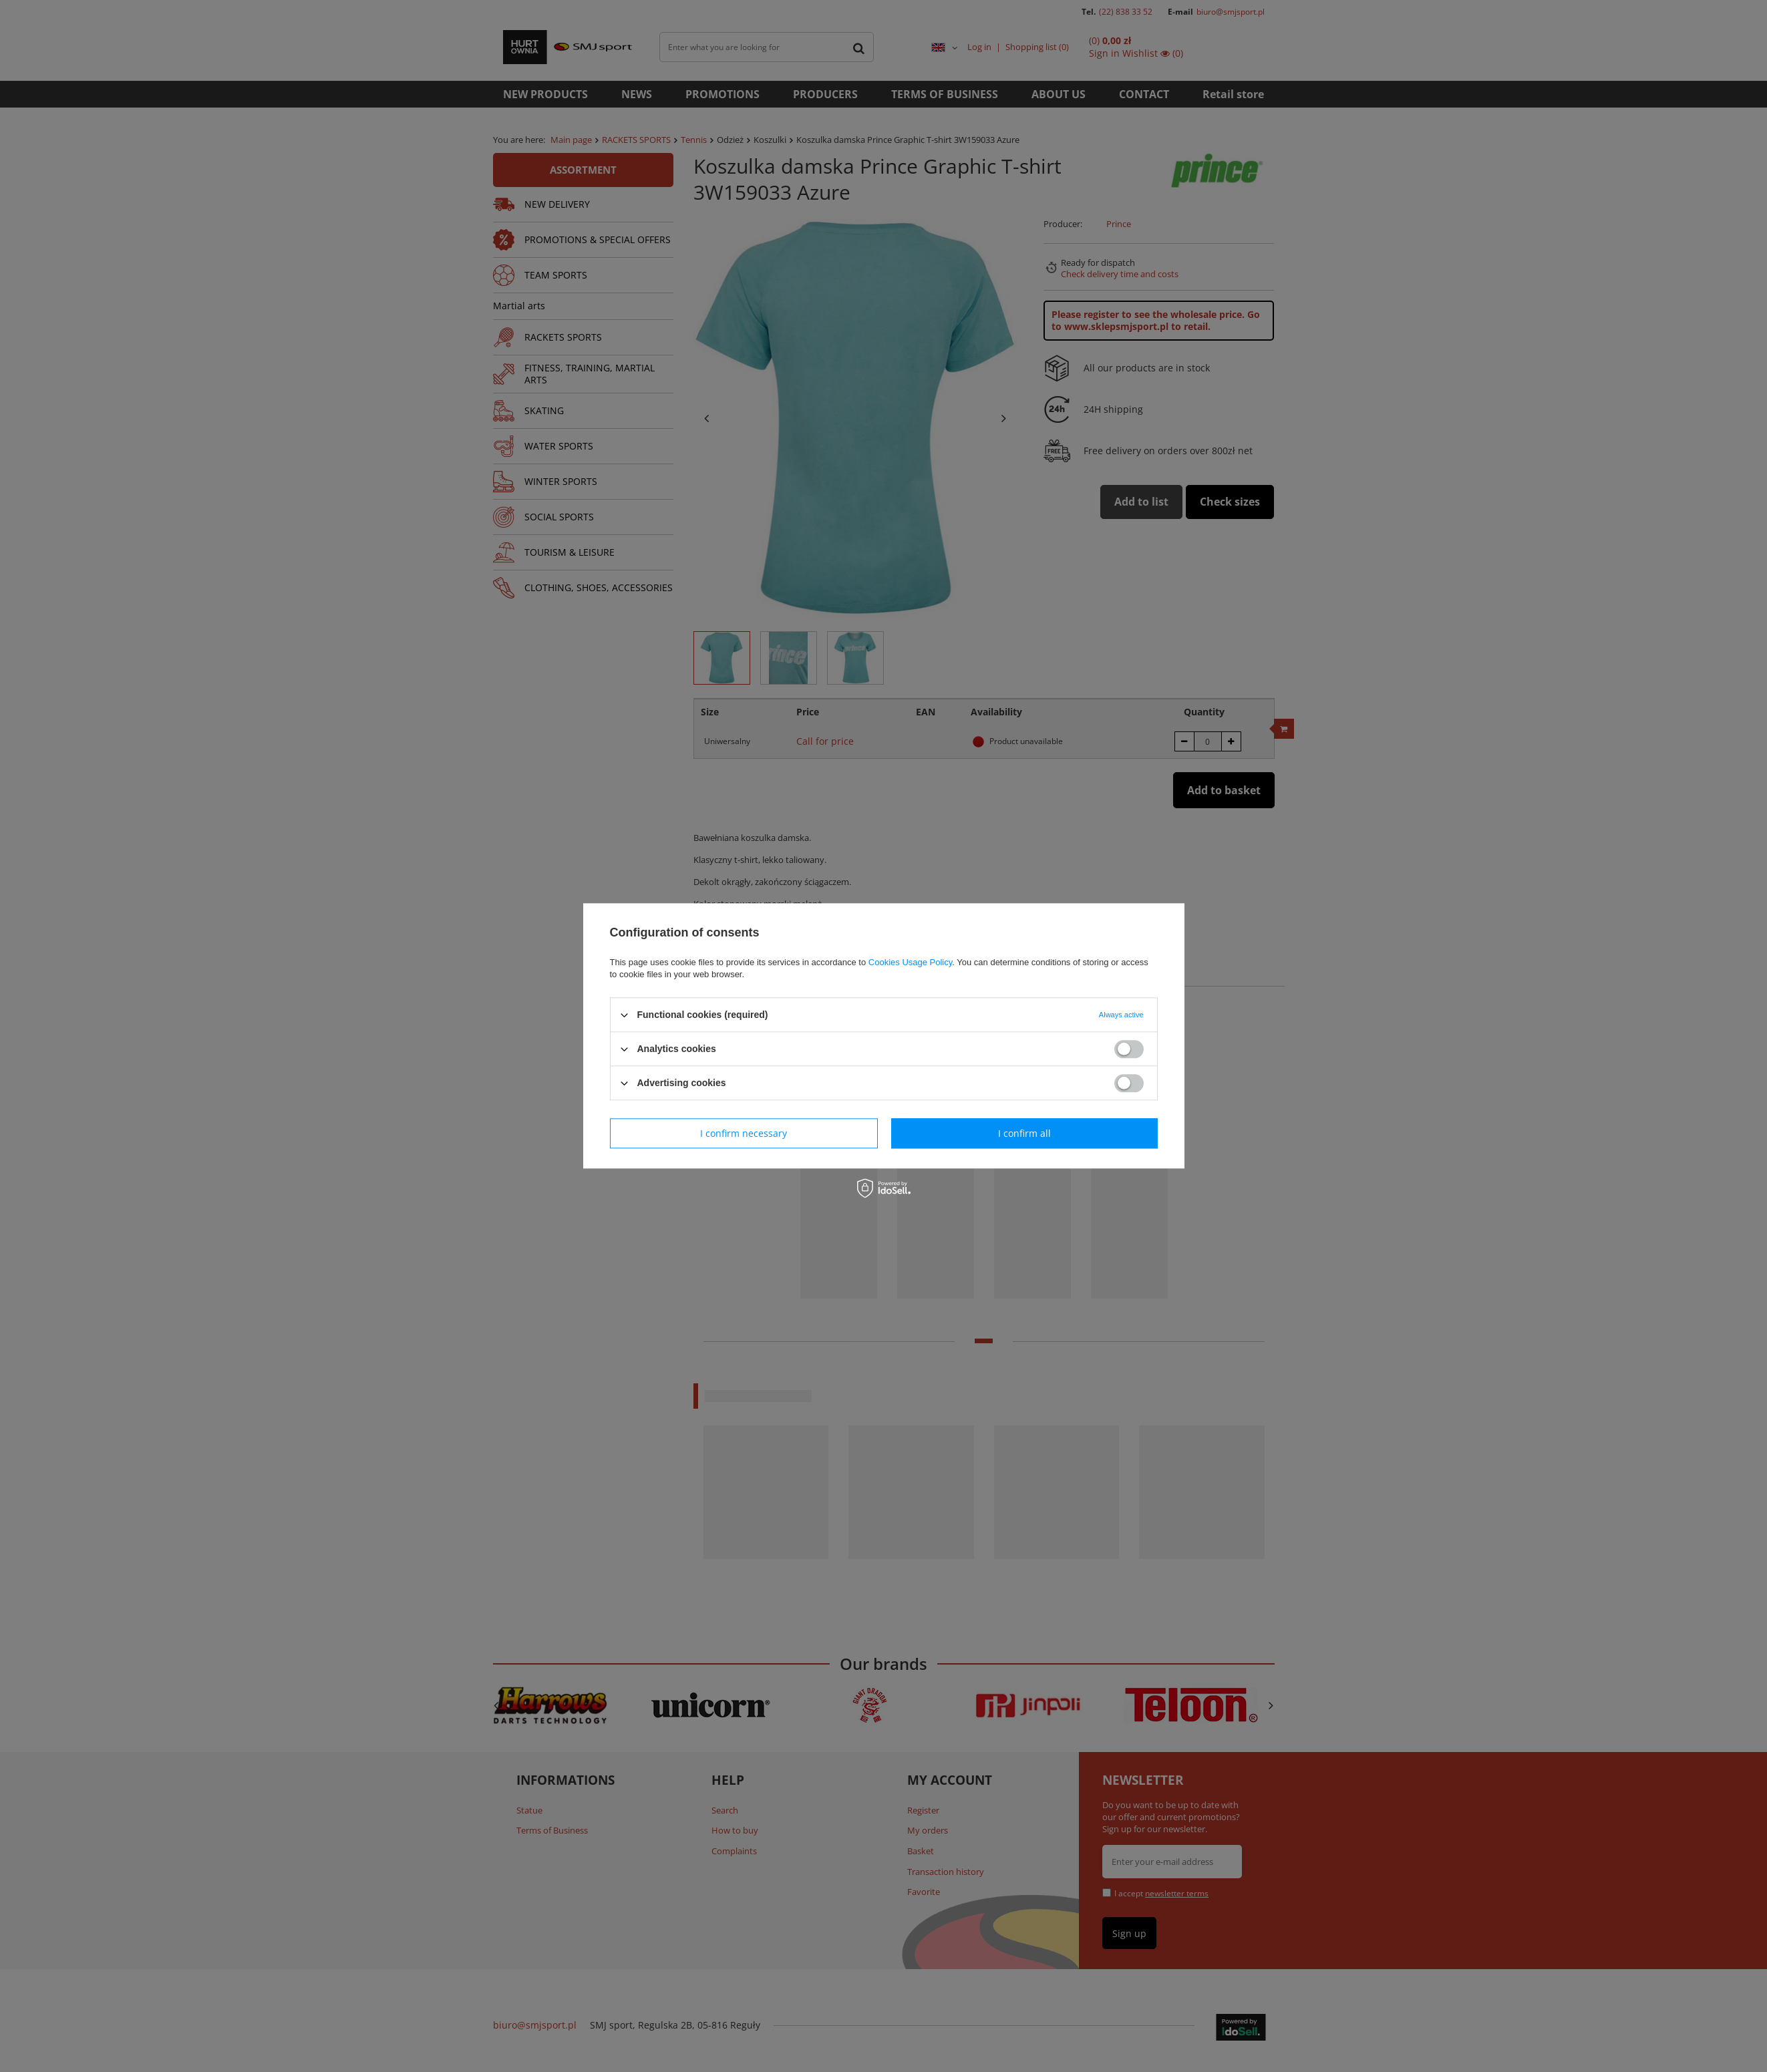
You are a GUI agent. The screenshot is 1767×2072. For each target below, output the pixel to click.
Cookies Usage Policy (910, 962)
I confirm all (1024, 1133)
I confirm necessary (743, 1133)
